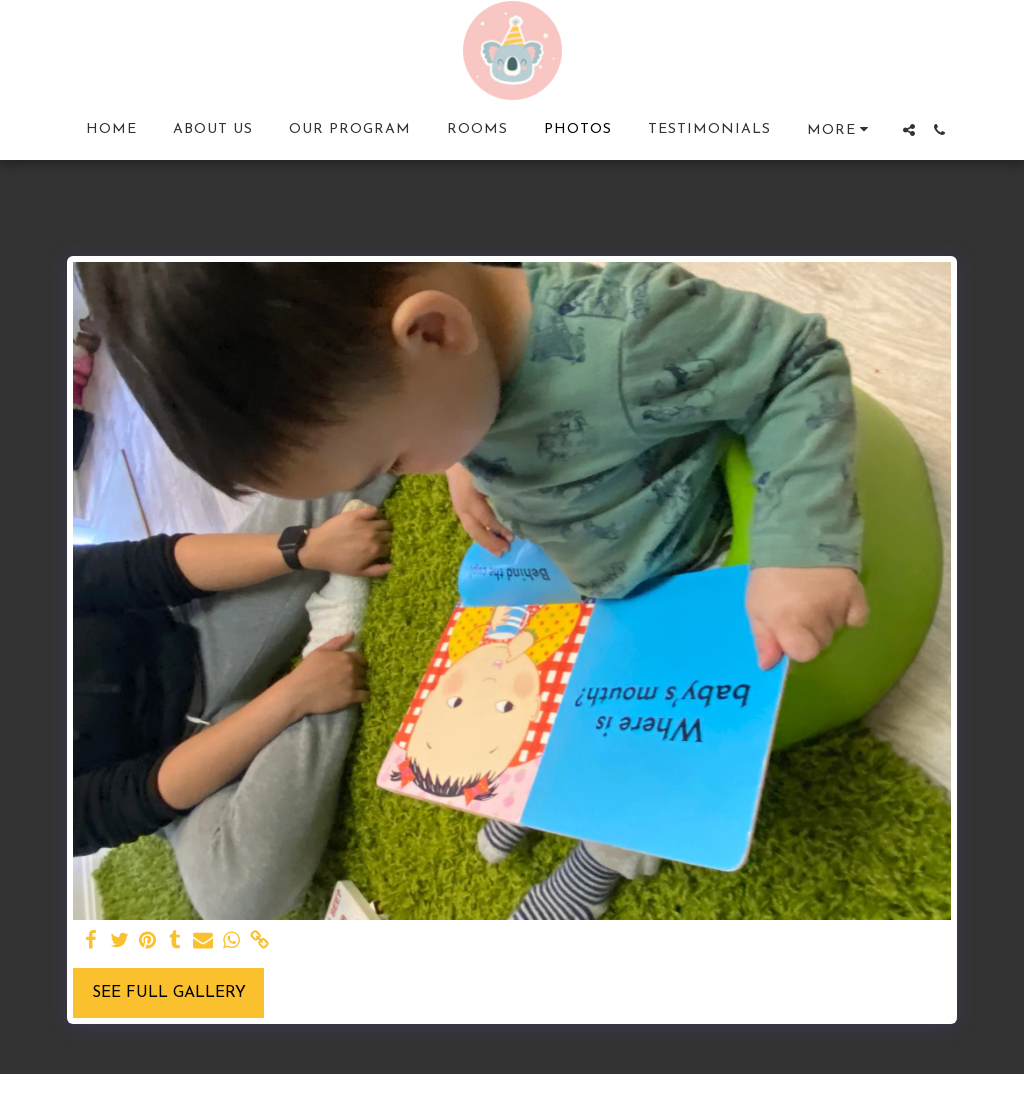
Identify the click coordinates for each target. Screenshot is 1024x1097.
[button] (909, 130)
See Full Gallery (169, 993)
